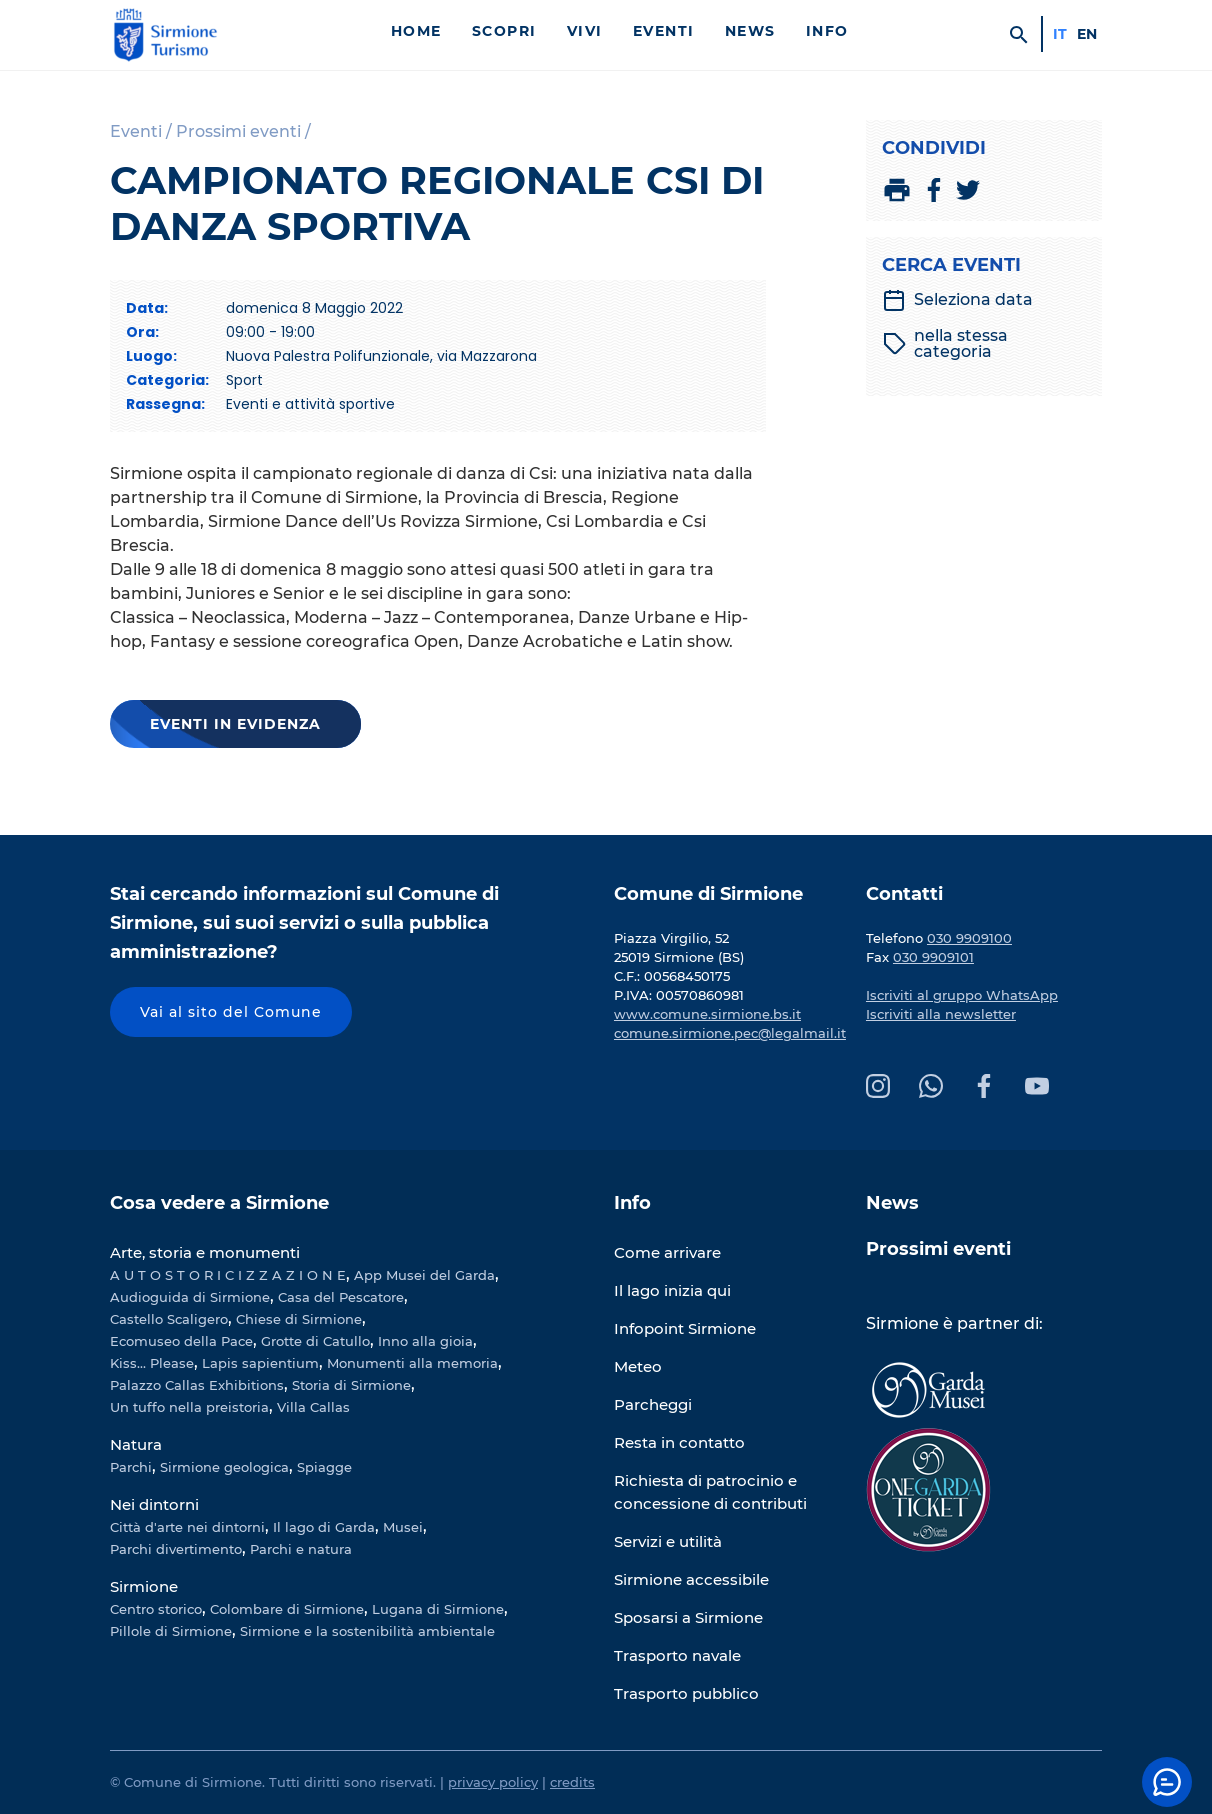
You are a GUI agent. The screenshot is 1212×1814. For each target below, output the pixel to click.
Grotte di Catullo (315, 1341)
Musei (403, 1527)
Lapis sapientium (260, 1363)
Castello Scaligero (169, 1319)
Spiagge (324, 1467)
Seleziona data (957, 300)
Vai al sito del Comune (231, 1012)
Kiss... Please (152, 1363)
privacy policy (493, 1782)
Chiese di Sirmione (299, 1319)
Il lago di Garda (324, 1527)
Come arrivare (667, 1252)
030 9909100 (969, 938)
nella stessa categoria (945, 344)
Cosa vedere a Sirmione (219, 1203)
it (1060, 34)
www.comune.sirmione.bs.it (707, 1014)
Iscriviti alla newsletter (941, 1014)
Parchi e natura (301, 1549)
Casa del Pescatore (341, 1297)
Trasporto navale (677, 1655)
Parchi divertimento (176, 1549)
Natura (136, 1444)
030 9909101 (933, 957)
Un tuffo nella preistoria (189, 1407)
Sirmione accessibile (691, 1579)
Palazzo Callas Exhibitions (197, 1385)
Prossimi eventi (938, 1249)
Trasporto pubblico (686, 1693)
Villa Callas (313, 1407)
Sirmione (144, 1586)
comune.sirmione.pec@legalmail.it (730, 1033)
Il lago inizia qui (672, 1290)
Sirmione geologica (224, 1467)
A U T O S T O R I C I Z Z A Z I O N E (228, 1275)
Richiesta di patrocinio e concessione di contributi (710, 1492)
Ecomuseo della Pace (181, 1341)
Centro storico (156, 1609)
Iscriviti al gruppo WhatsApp (962, 995)
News (750, 31)
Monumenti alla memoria (412, 1363)
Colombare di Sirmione (287, 1609)
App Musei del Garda (424, 1275)
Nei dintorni (154, 1504)
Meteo (638, 1366)
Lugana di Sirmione (438, 1609)
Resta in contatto (679, 1442)
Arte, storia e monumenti (205, 1252)
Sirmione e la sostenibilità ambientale (367, 1631)
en (1087, 34)
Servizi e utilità (668, 1541)
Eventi (664, 31)
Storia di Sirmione (351, 1385)
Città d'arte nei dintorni (187, 1527)
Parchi (131, 1467)
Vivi (585, 31)
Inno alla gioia (425, 1341)
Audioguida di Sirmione (190, 1297)
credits (572, 1782)
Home (416, 31)
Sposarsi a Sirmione (688, 1617)
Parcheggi (653, 1404)
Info (827, 31)
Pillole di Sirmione (171, 1631)
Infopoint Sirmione (685, 1328)
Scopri (504, 31)
